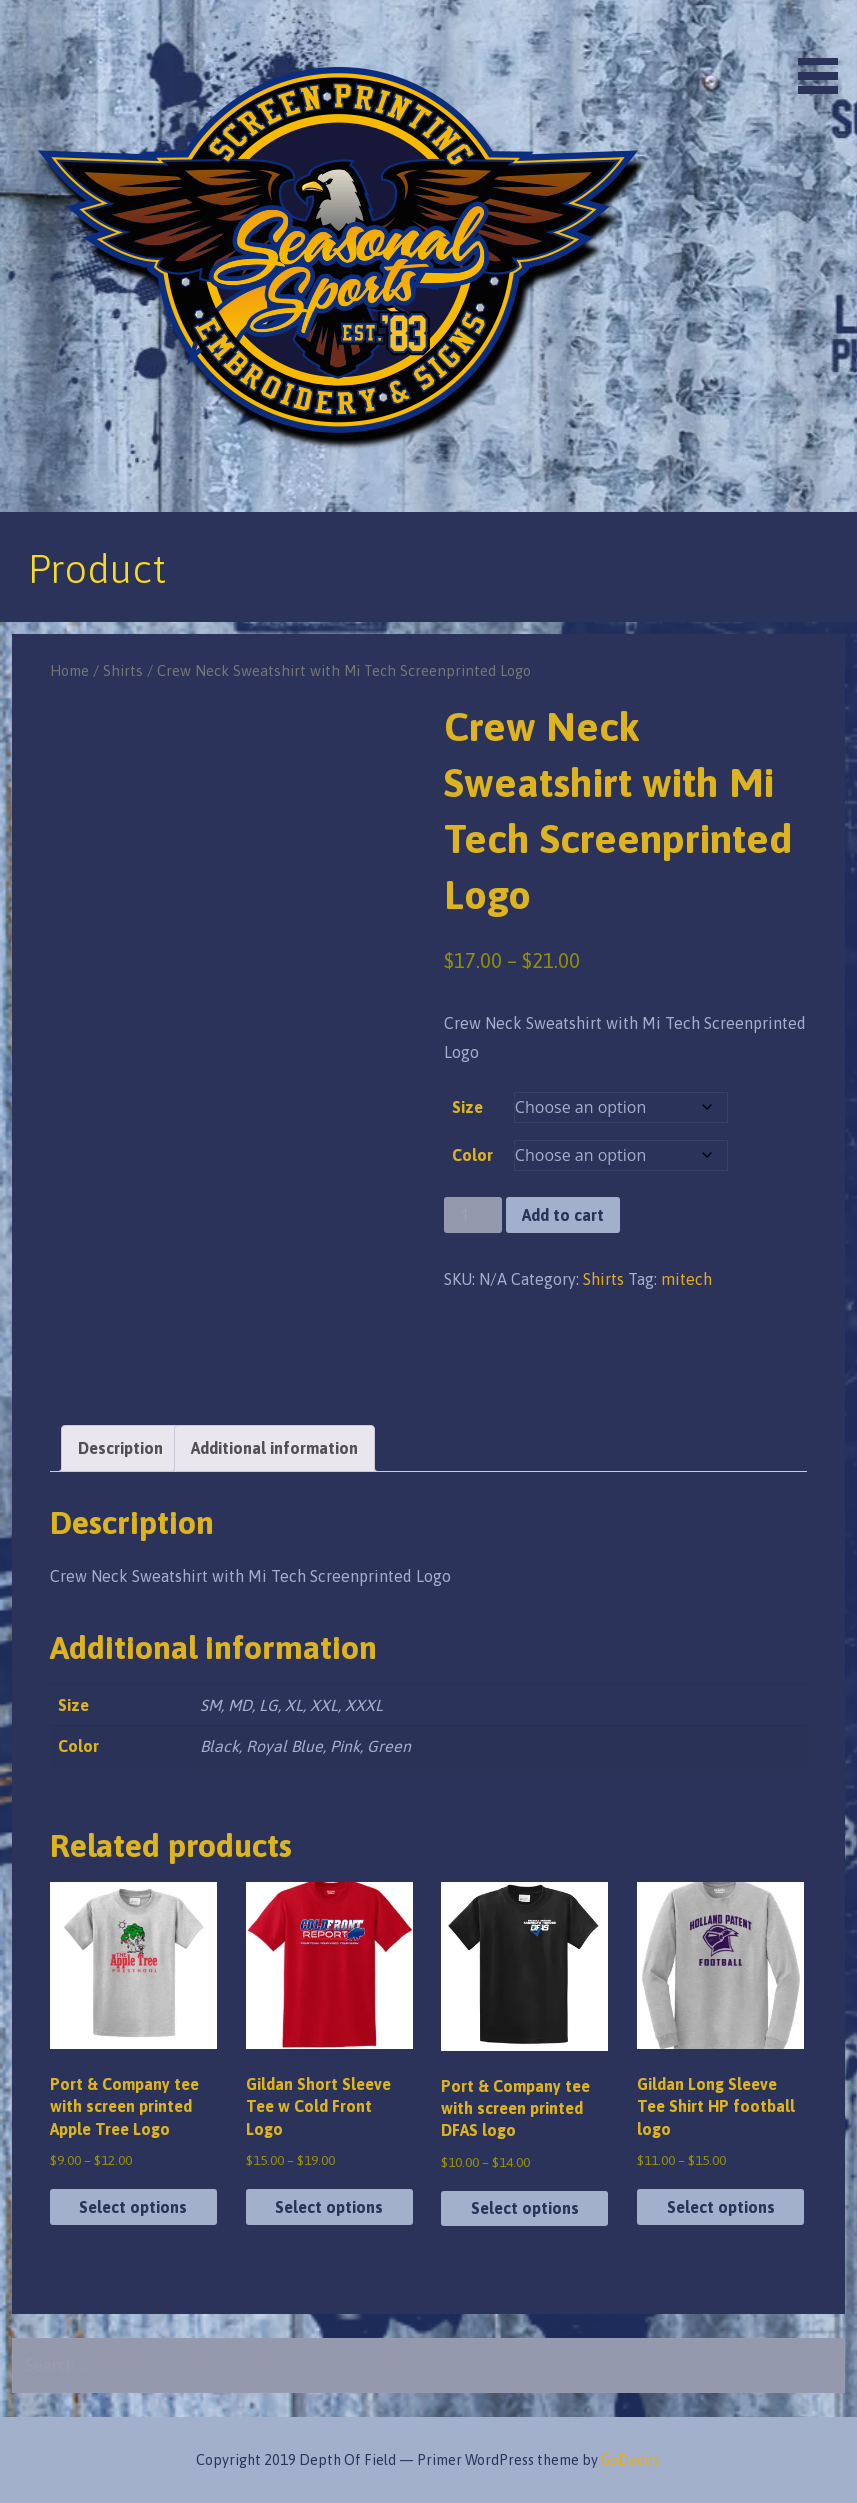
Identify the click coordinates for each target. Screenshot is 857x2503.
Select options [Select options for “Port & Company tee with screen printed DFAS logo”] (525, 2208)
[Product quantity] (473, 1215)
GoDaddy (630, 2460)
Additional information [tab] (274, 1448)
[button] (825, 50)
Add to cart (563, 1215)
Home (69, 670)
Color (472, 1155)
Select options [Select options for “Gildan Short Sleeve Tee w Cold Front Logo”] (329, 2207)
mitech (686, 1279)
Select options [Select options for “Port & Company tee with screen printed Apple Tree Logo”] (133, 2207)
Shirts (123, 670)
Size (467, 1107)
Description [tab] (120, 1448)
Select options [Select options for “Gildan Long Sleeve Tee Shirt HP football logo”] (721, 2207)
